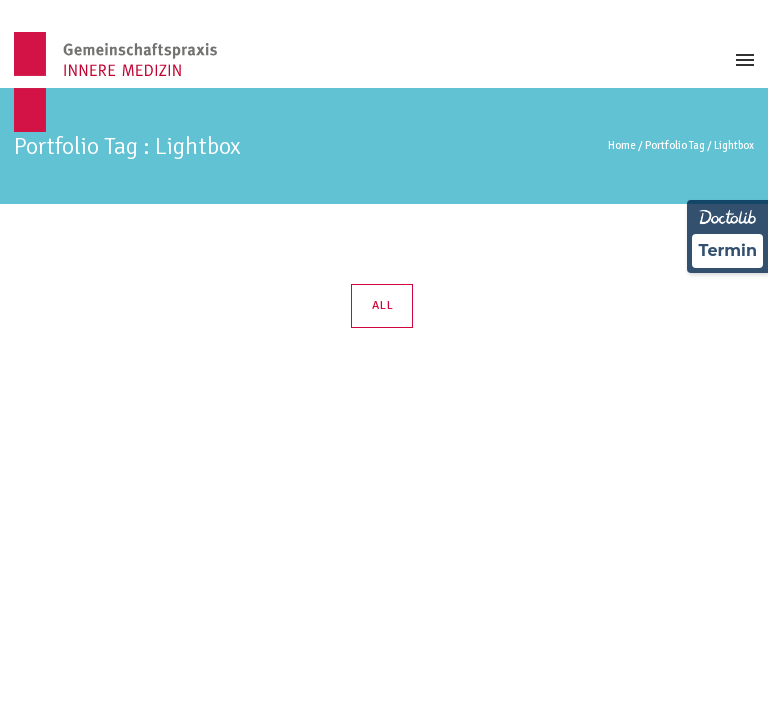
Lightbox (734, 145)
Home (622, 145)
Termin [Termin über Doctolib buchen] (727, 250)
